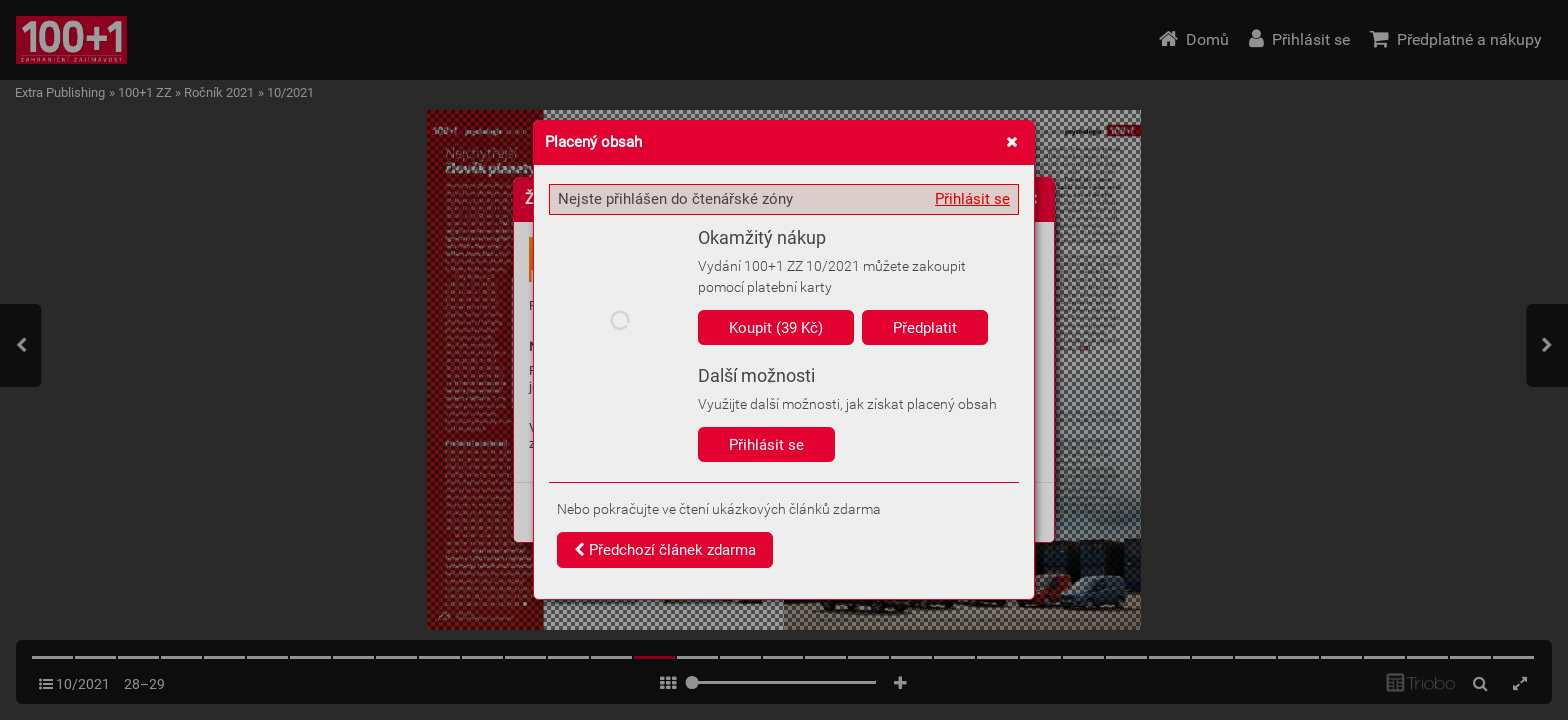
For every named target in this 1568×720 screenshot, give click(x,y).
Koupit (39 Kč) (776, 328)
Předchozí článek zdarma (665, 550)
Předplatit (925, 328)
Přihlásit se (972, 199)
